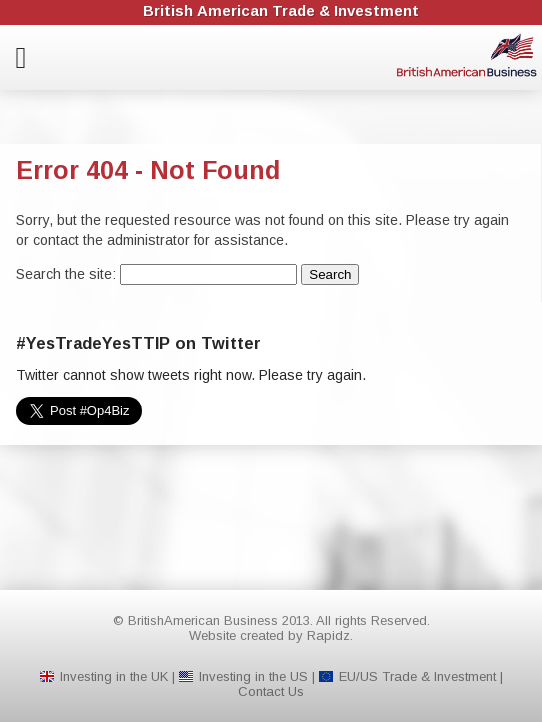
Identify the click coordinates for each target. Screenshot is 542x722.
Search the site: (68, 274)
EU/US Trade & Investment (417, 676)
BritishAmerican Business (467, 55)
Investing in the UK (114, 676)
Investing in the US (253, 676)
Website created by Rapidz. (271, 635)
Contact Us (271, 691)
